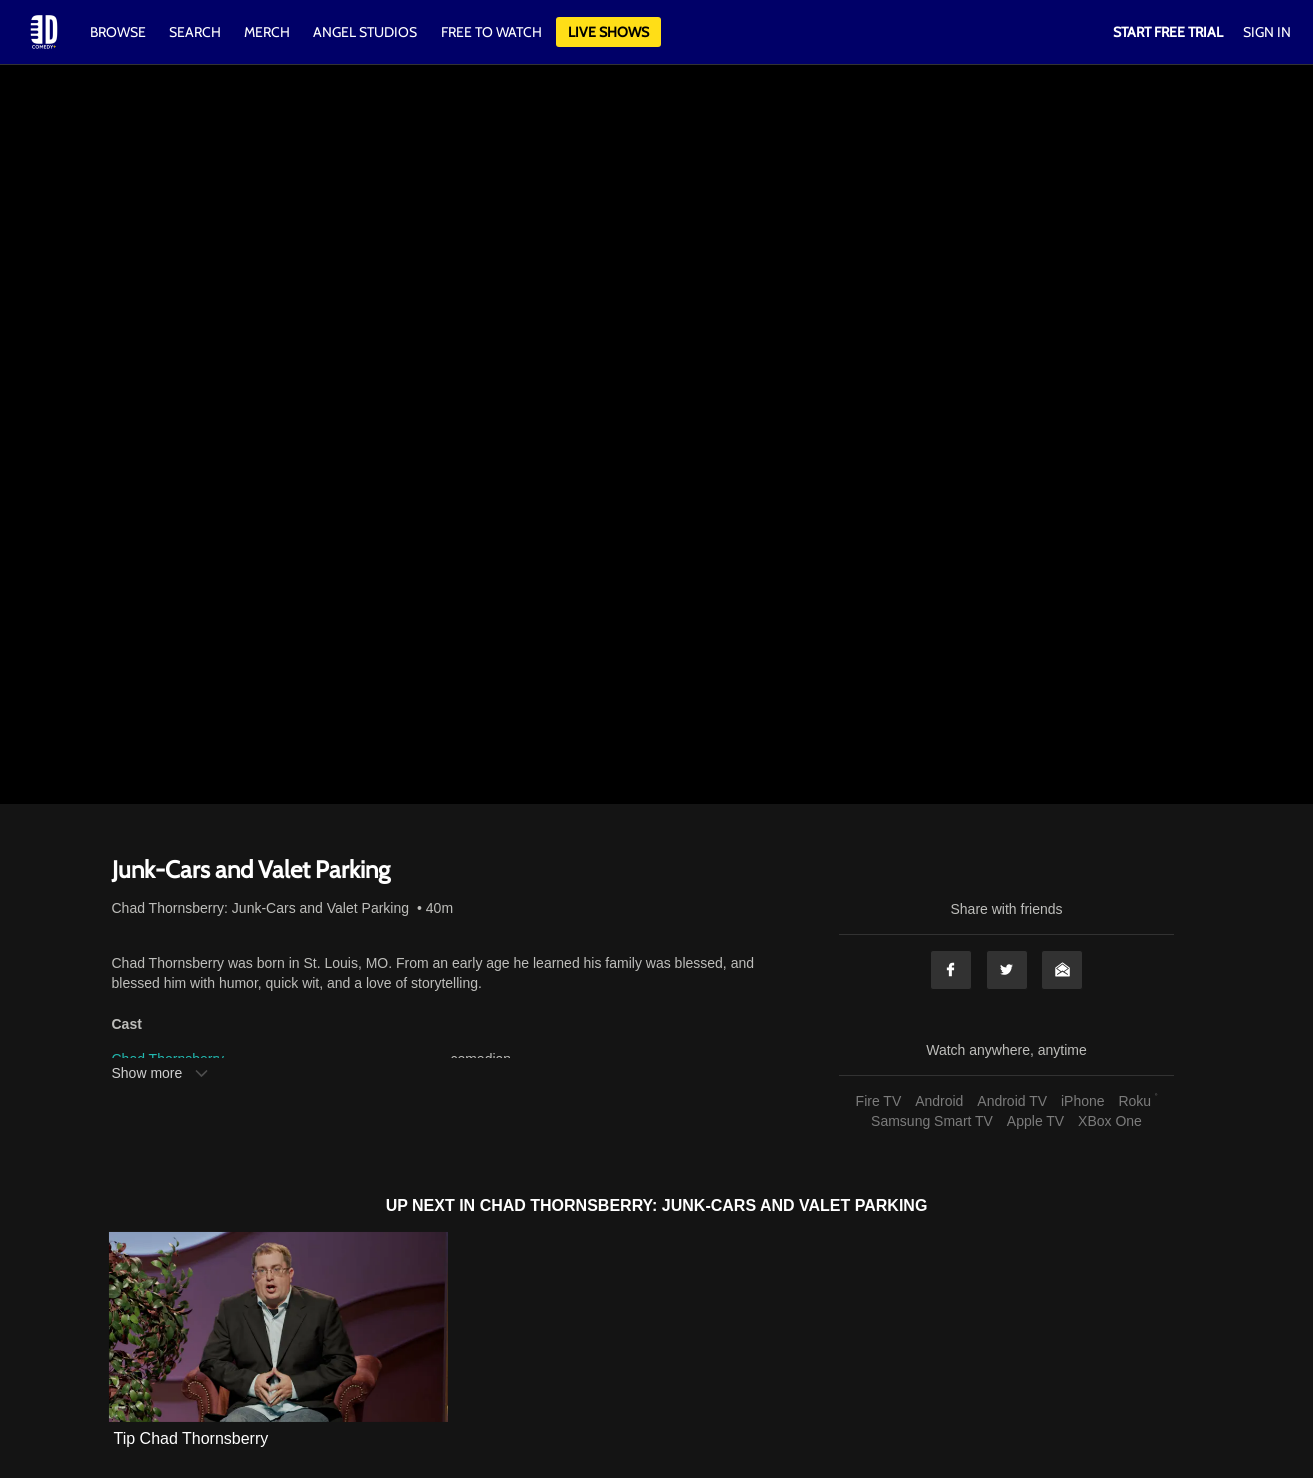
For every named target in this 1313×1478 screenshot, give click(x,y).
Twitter (1007, 970)
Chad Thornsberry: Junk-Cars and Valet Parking (261, 908)
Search (196, 32)
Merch (267, 32)
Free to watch (491, 32)
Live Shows (608, 32)
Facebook (951, 970)
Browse (119, 32)
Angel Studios (365, 32)
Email (1062, 970)
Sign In (1267, 32)
